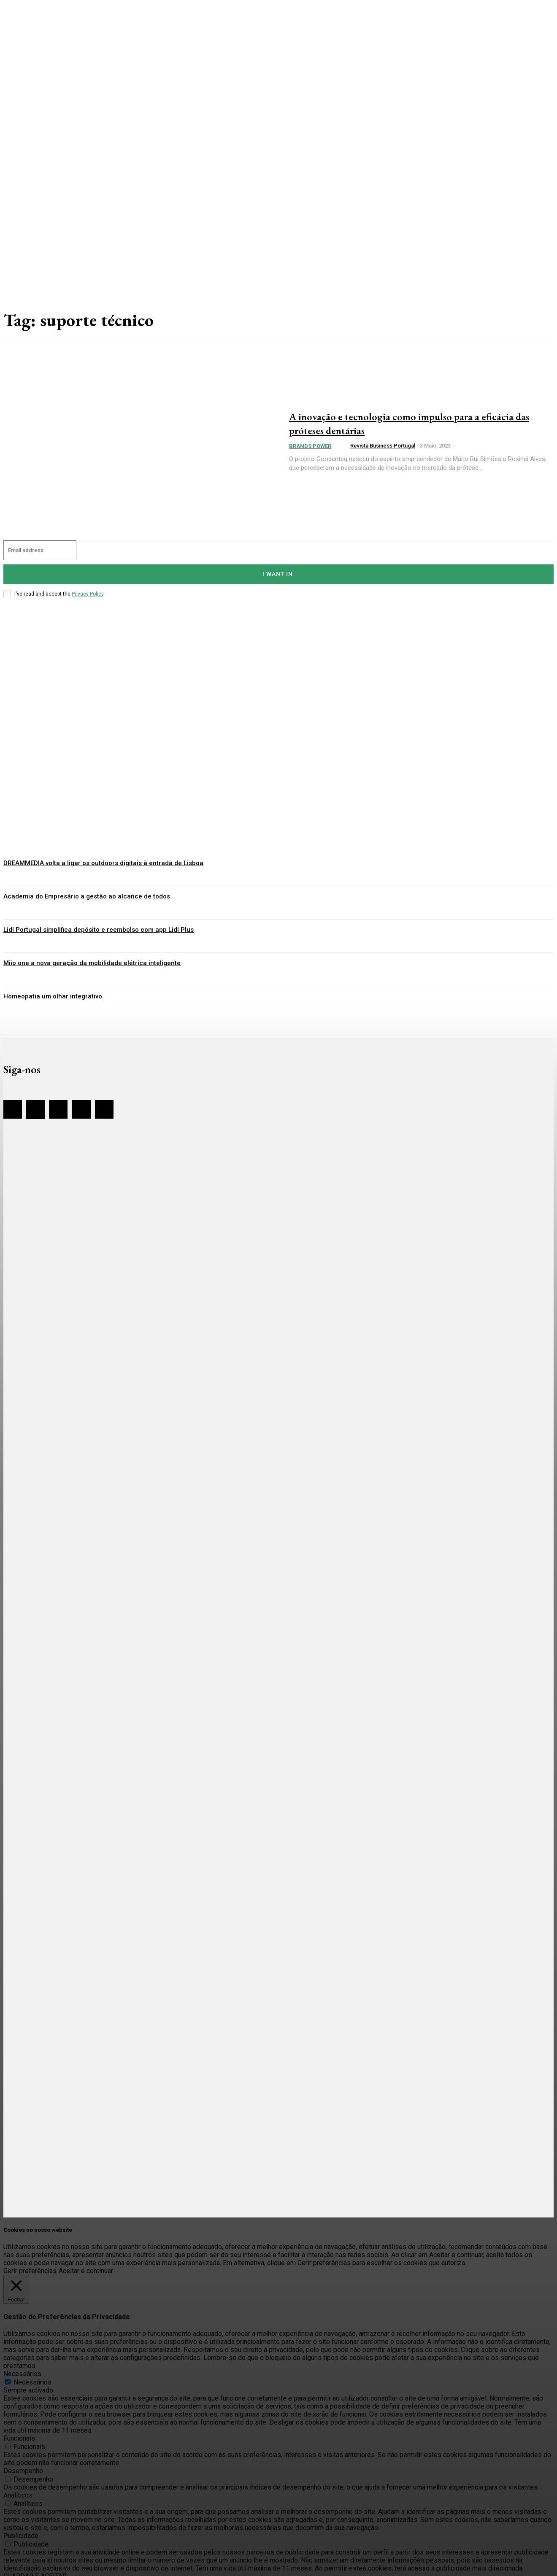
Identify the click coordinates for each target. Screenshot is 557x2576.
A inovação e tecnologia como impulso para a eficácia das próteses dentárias (404, 422)
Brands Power (310, 446)
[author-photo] (343, 446)
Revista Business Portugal (382, 445)
